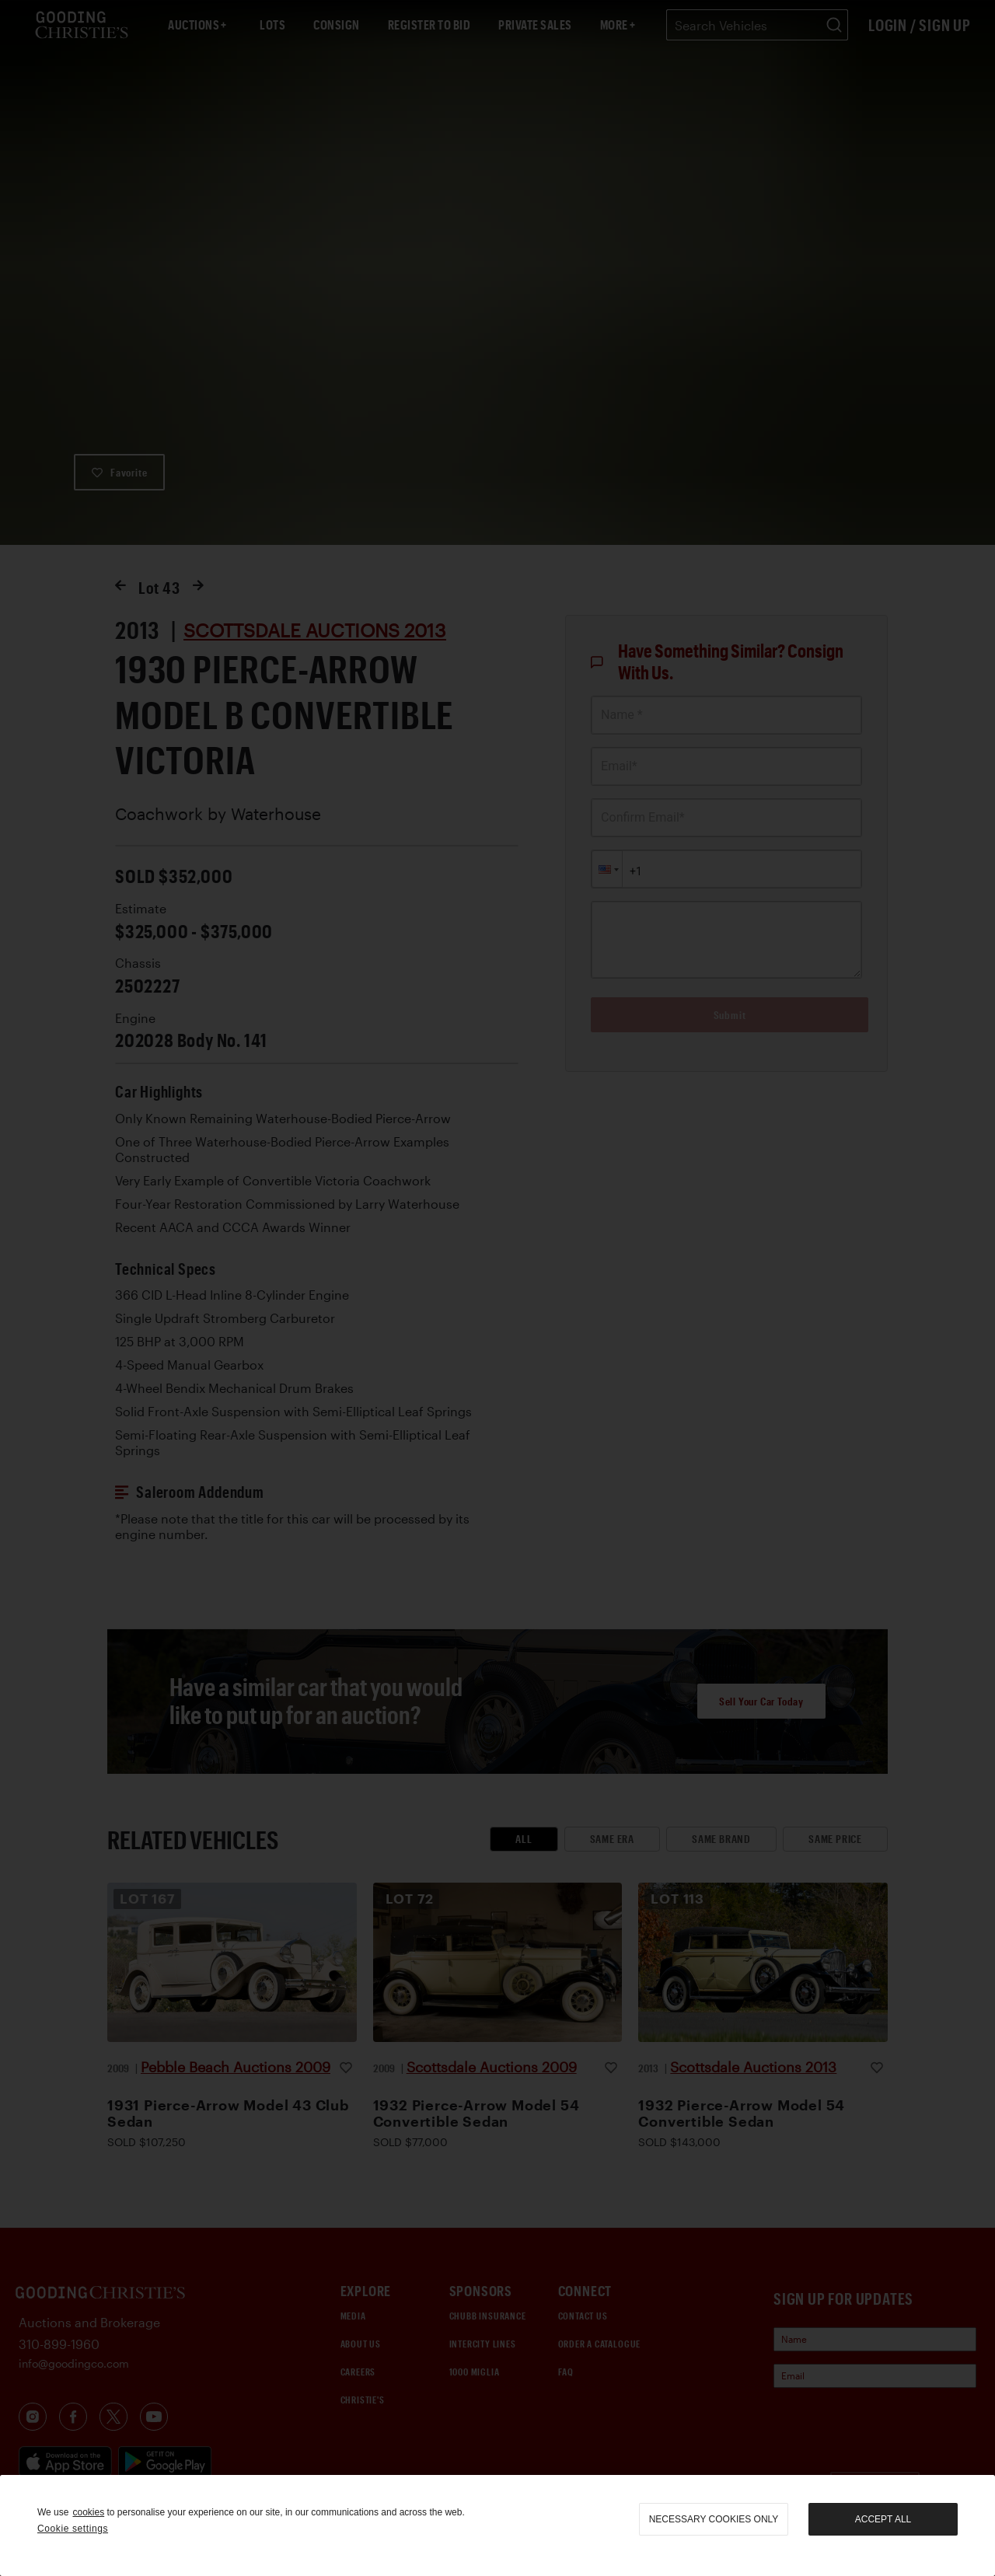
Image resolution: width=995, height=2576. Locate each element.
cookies (88, 2512)
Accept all (883, 2519)
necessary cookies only (714, 2519)
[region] (497, 2525)
